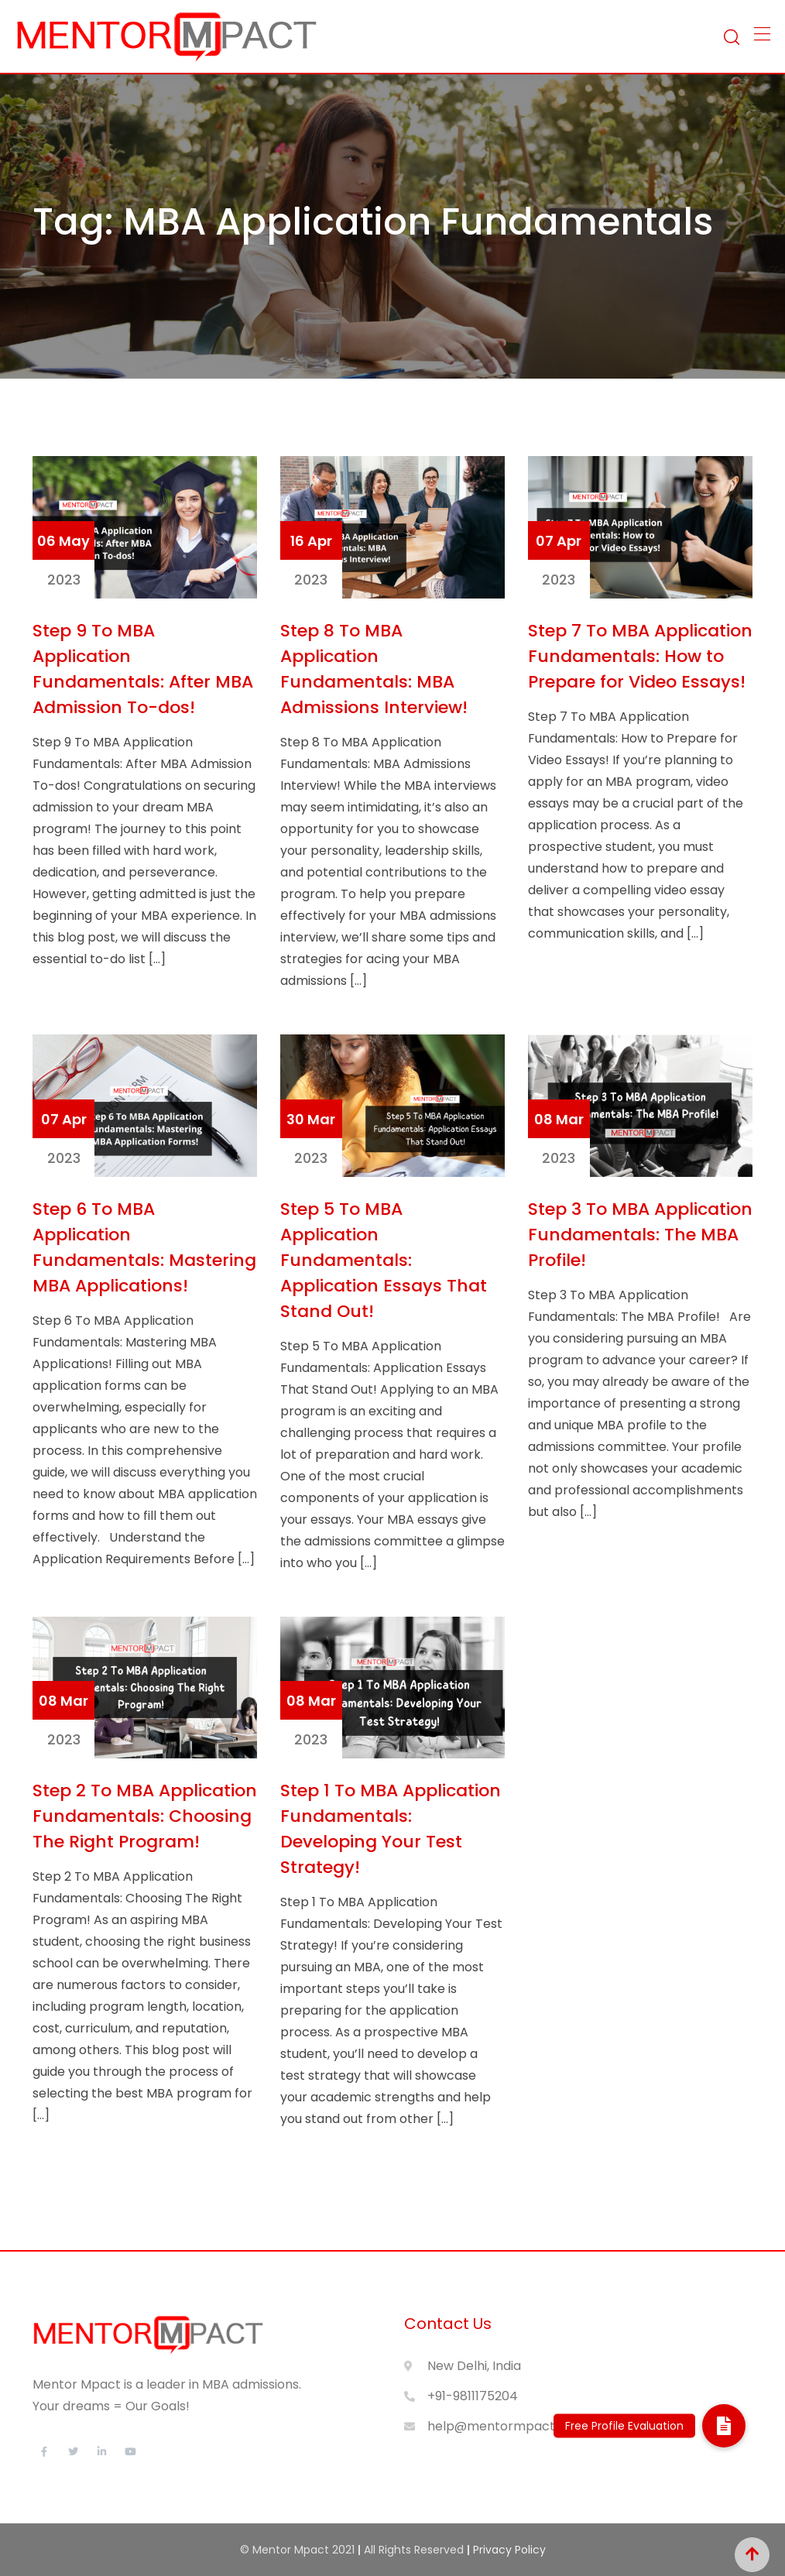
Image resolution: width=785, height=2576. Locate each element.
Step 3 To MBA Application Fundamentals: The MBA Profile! (640, 1234)
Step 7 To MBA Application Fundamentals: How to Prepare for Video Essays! (640, 656)
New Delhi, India (474, 2366)
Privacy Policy (509, 2549)
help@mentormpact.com (506, 2426)
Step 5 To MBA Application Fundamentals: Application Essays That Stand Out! (383, 1260)
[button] (724, 2425)
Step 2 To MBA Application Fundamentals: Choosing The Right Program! (145, 1816)
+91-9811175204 (472, 2396)
